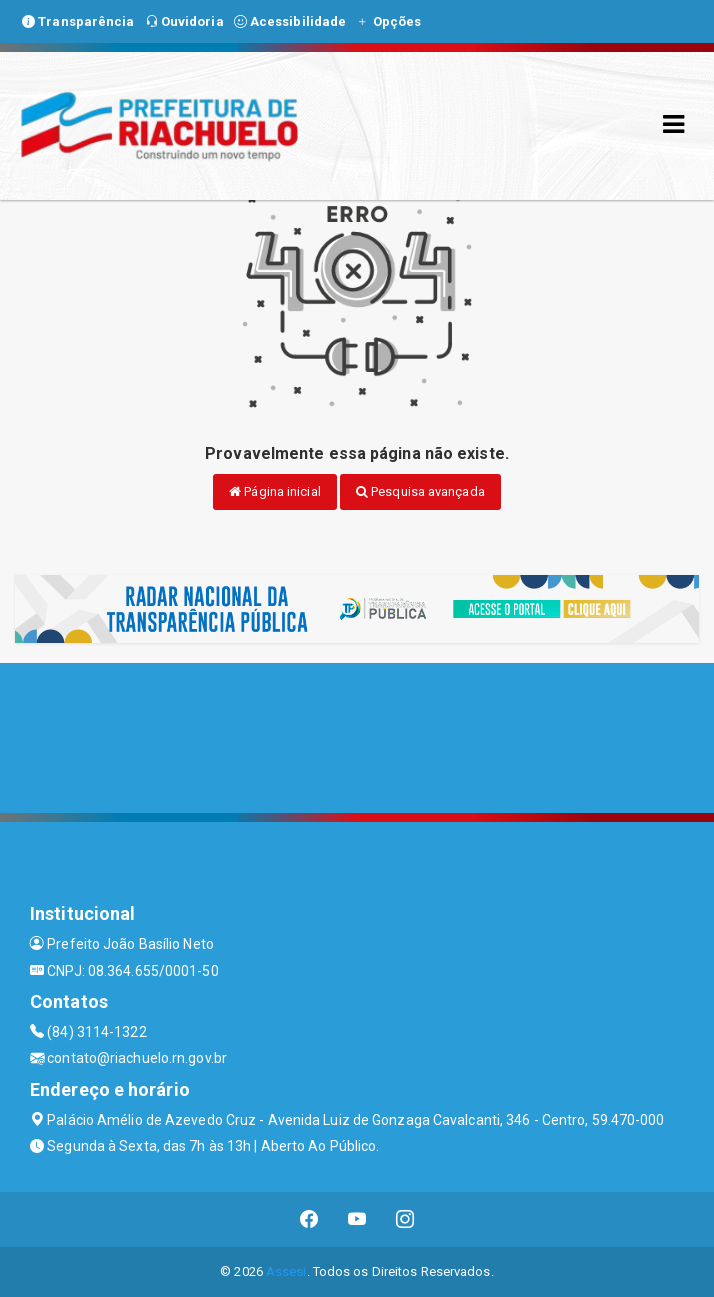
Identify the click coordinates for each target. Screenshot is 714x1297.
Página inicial (275, 491)
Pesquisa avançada (420, 491)
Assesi (286, 1271)
